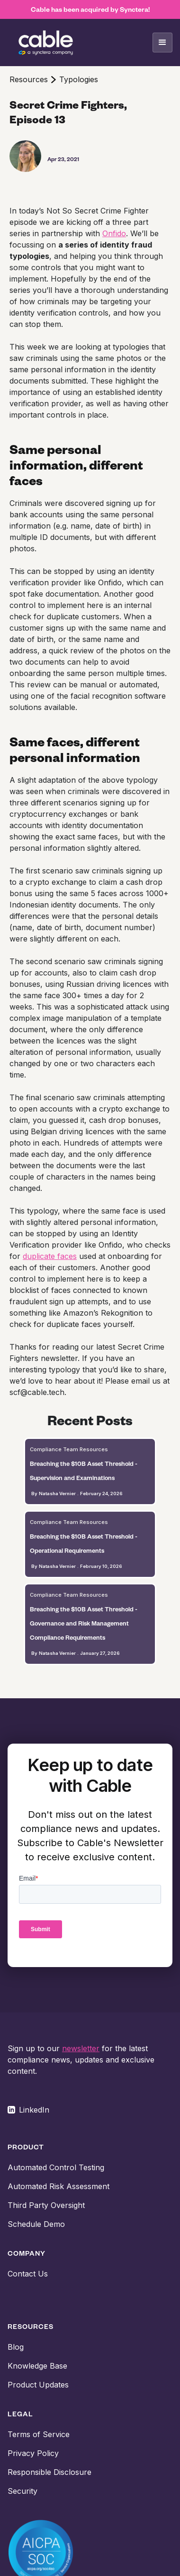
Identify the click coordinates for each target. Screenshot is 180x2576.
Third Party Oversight (46, 2205)
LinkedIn (34, 2109)
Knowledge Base (37, 2366)
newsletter (80, 2048)
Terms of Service (39, 2434)
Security (22, 2491)
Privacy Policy (33, 2453)
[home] (46, 42)
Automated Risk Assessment (58, 2186)
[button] (162, 42)
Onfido (114, 233)
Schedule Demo (36, 2224)
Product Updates (38, 2384)
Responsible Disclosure (49, 2472)
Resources (28, 79)
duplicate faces (50, 1256)
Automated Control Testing (56, 2167)
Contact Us (28, 2273)
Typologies (78, 79)
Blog (16, 2347)
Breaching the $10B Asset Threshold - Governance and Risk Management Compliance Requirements (83, 1623)
